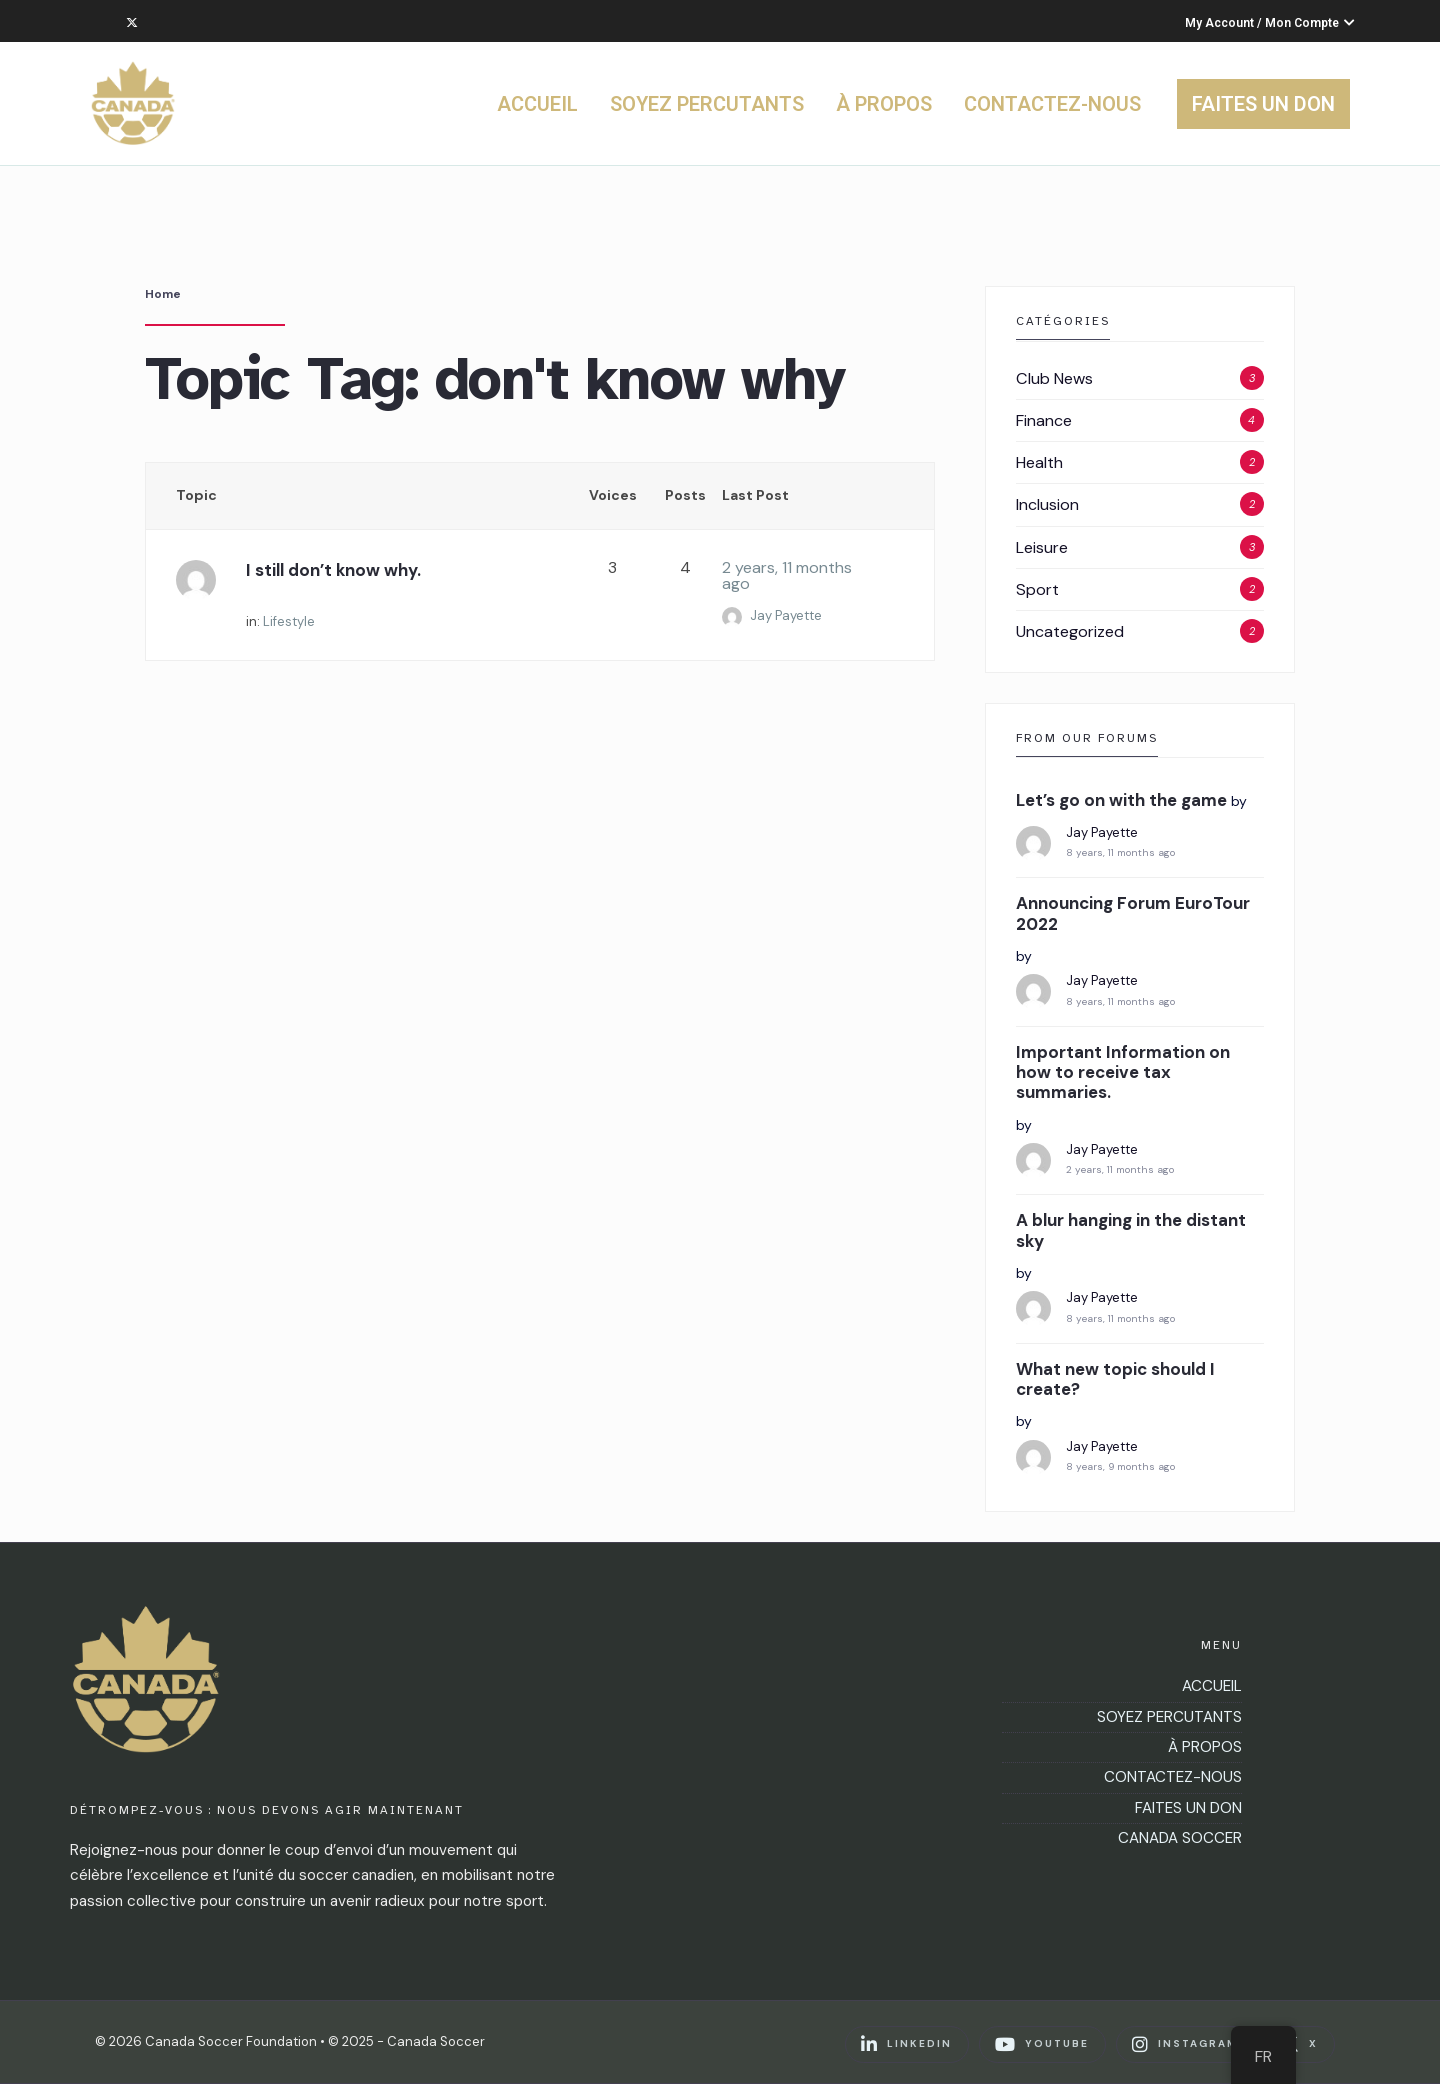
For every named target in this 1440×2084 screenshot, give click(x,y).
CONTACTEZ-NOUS (1052, 104)
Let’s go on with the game (1121, 800)
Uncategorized (1070, 631)
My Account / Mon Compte (1270, 23)
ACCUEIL (537, 104)
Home (163, 294)
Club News (1054, 378)
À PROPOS (884, 104)
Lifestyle (289, 621)
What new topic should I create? (1115, 1379)
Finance (1044, 420)
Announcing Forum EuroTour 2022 (1133, 913)
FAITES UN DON (1263, 104)
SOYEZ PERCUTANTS (707, 104)
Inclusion (1047, 504)
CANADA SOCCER (1180, 1838)
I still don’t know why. (333, 570)
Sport (1037, 589)
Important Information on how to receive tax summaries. (1123, 1072)
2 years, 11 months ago (787, 575)
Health (1039, 462)
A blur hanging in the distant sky (1131, 1230)
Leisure (1042, 547)
